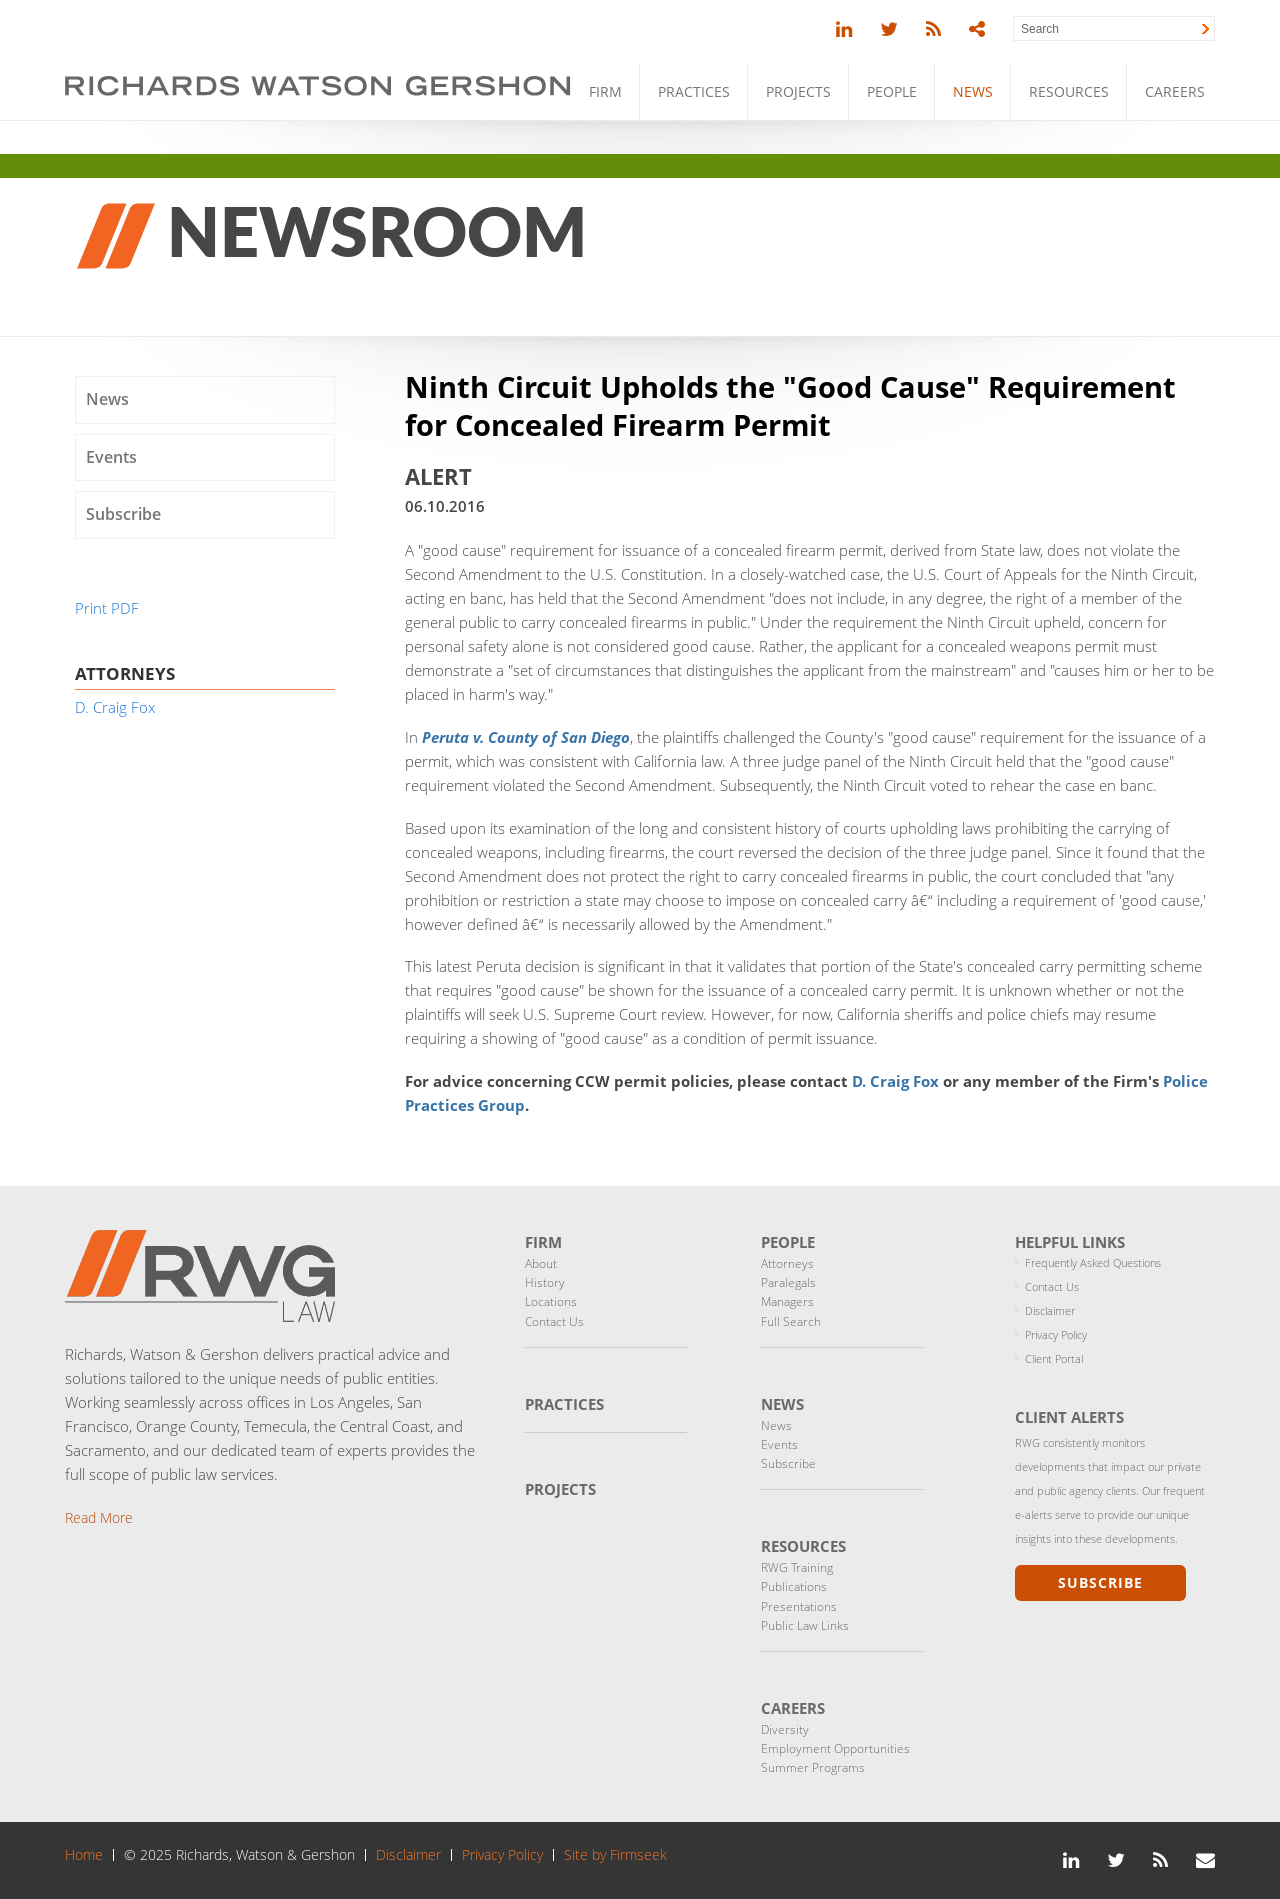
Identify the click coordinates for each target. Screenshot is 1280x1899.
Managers (787, 1301)
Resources (1069, 91)
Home (84, 1855)
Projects (798, 91)
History (545, 1282)
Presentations (799, 1606)
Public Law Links (805, 1625)
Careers (1175, 91)
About (541, 1263)
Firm (605, 91)
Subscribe (123, 514)
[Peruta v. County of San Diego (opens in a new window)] (526, 737)
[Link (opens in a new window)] (844, 29)
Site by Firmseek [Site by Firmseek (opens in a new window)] (615, 1855)
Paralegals (788, 1282)
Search (1040, 29)
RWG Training (797, 1567)
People (892, 91)
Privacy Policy (1056, 1334)
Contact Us (554, 1321)
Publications (794, 1586)
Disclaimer (1050, 1310)
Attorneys (787, 1263)
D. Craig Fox (895, 1081)
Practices (694, 91)
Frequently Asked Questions (1093, 1262)
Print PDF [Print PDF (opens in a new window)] (107, 608)
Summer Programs (813, 1767)
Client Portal (1054, 1358)
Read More (99, 1517)
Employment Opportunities (835, 1748)
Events (111, 457)
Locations (551, 1301)
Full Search (791, 1321)
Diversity (785, 1729)
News (973, 91)
